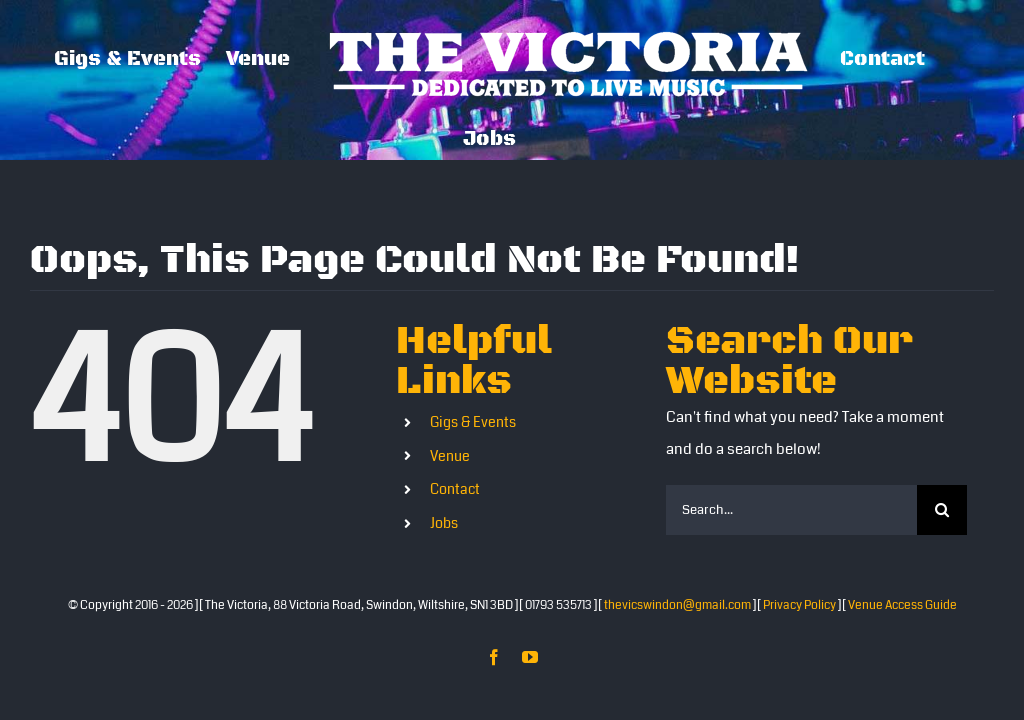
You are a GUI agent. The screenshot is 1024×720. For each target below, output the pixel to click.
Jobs (444, 523)
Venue (450, 456)
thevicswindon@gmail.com (677, 605)
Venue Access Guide (902, 605)
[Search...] (791, 510)
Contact (455, 489)
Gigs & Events (473, 422)
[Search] (942, 510)
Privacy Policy (799, 605)
